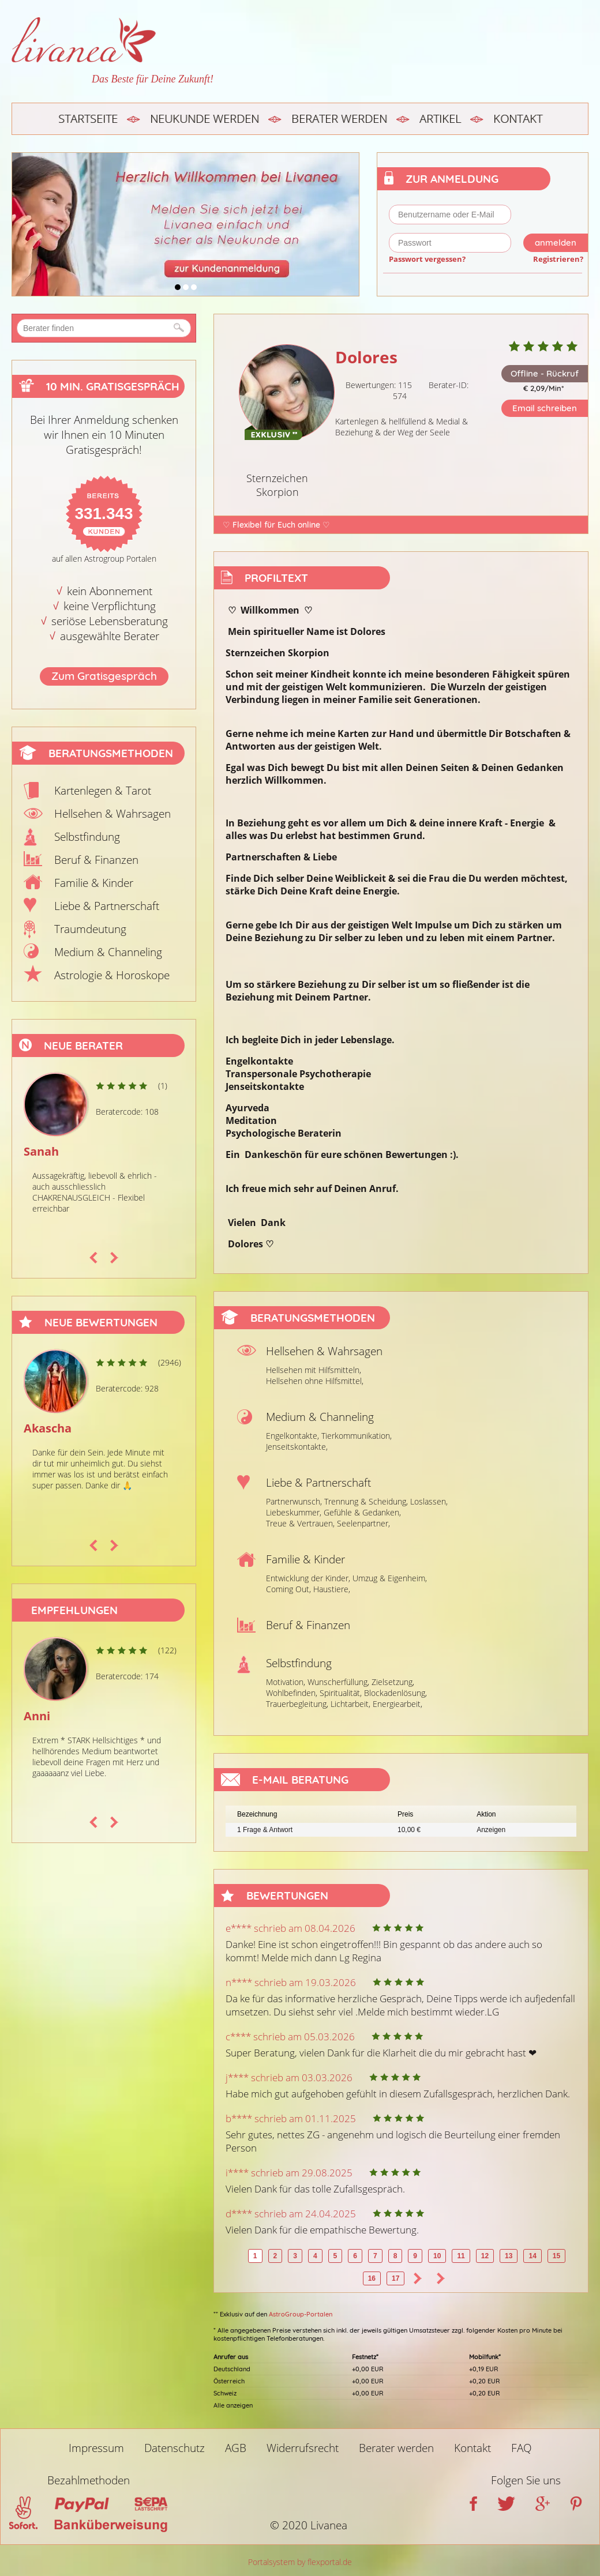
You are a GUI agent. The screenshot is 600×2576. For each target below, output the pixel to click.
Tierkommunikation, (356, 1435)
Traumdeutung (90, 929)
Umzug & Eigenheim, (389, 1578)
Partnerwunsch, (294, 1501)
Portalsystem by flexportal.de (300, 2561)
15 (556, 2256)
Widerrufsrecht (303, 2447)
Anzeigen (491, 1830)
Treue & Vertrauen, (300, 1523)
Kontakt (517, 118)
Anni (37, 1716)
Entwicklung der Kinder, (308, 1578)
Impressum (96, 2447)
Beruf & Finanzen (96, 859)
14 (532, 2256)
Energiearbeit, (397, 1703)
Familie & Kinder (93, 882)
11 (460, 2256)
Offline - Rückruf (545, 373)
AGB (235, 2447)
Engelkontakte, (292, 1435)
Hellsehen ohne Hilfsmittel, (314, 1380)
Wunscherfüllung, (338, 1681)
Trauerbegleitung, (297, 1703)
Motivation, (285, 1681)
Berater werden (339, 118)
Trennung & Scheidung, (366, 1501)
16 (372, 2278)
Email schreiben (544, 408)
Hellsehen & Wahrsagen (112, 813)
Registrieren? (558, 259)
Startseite (88, 118)
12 (485, 2256)
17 (395, 2278)
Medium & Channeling (108, 952)
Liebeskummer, (293, 1512)
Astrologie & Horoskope (112, 975)
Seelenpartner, (363, 1523)
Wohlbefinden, (291, 1692)
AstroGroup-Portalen (300, 2314)
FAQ (521, 2447)
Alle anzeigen (233, 2405)
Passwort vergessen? (427, 259)
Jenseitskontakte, (297, 1446)
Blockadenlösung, (395, 1692)
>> (440, 2278)
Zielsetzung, (393, 1681)
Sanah (41, 1151)
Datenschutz (174, 2447)
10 (437, 2256)
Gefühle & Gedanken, (362, 1512)
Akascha (48, 1428)
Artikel (440, 118)
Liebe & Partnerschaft (106, 905)
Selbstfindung (87, 836)
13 (508, 2256)
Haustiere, (331, 1589)
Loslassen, (429, 1501)
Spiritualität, (341, 1692)
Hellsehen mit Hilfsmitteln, (313, 1369)
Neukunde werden (204, 118)
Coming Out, (288, 1589)
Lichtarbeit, (350, 1703)
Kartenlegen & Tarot (102, 790)
